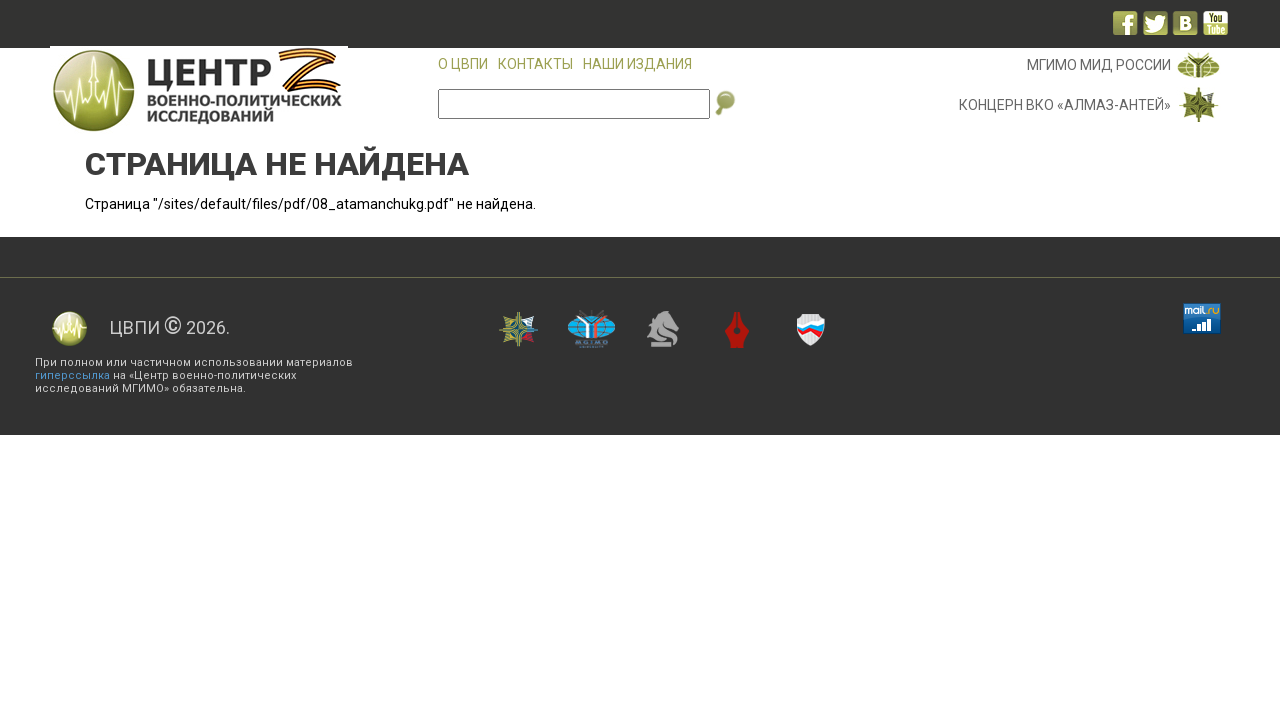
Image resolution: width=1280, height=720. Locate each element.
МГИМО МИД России (1099, 65)
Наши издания (637, 64)
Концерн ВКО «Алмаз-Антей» (1065, 105)
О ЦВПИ (463, 64)
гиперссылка (72, 375)
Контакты (535, 64)
